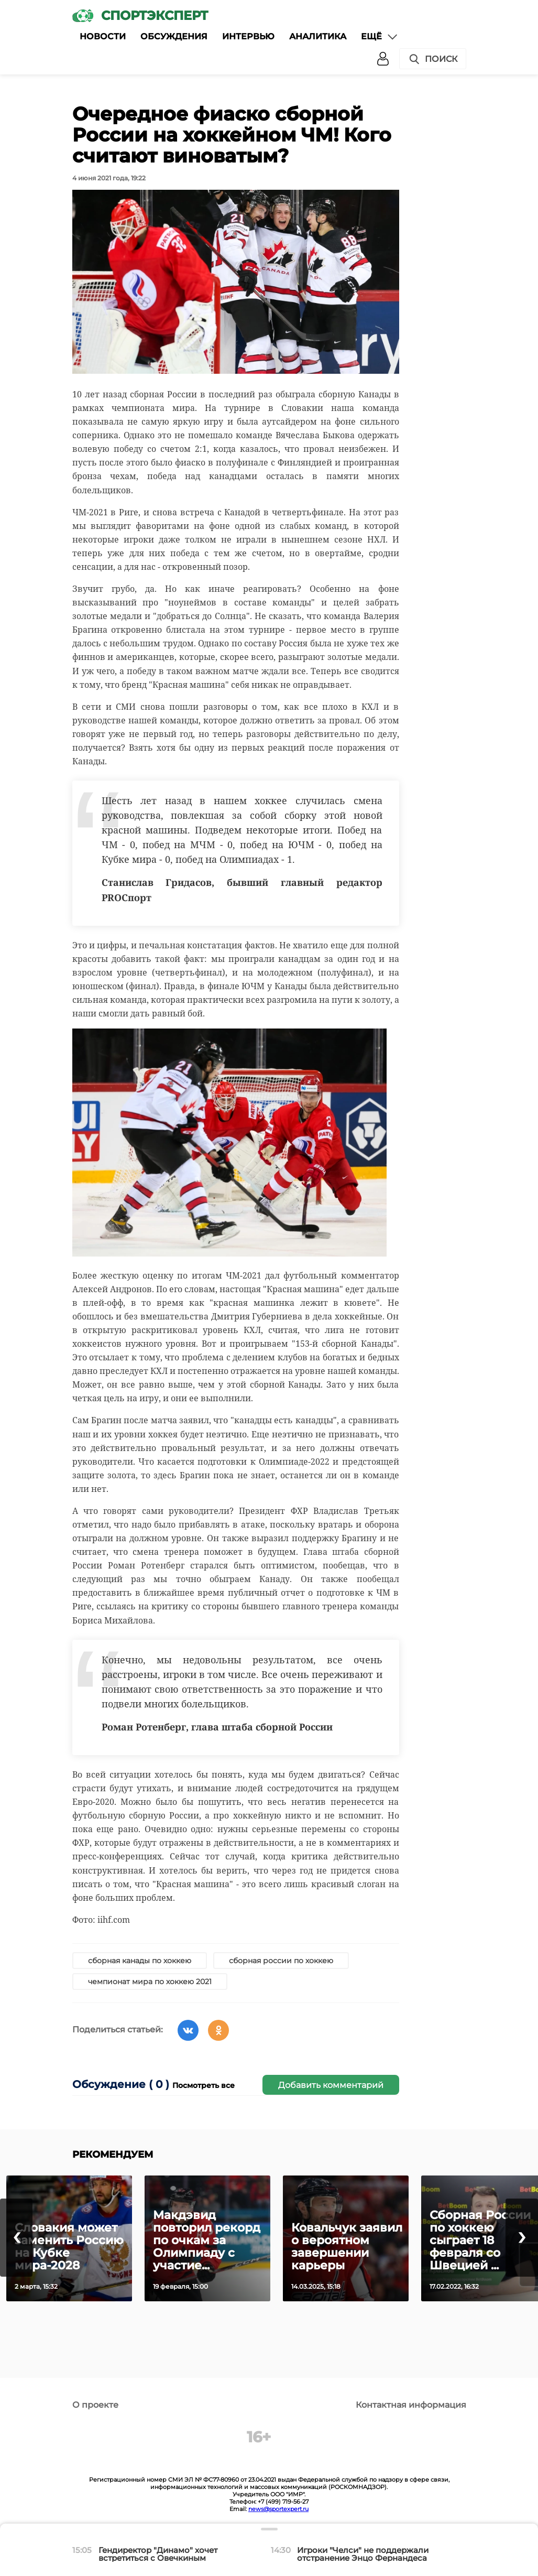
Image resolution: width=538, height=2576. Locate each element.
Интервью (248, 36)
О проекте (95, 2405)
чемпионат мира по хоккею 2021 (150, 1981)
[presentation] (16, 2238)
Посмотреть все (203, 2085)
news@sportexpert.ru (278, 2509)
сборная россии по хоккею (281, 1960)
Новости (103, 36)
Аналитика (317, 36)
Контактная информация (411, 2405)
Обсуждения (173, 36)
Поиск (432, 59)
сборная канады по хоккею (139, 1960)
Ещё (380, 36)
